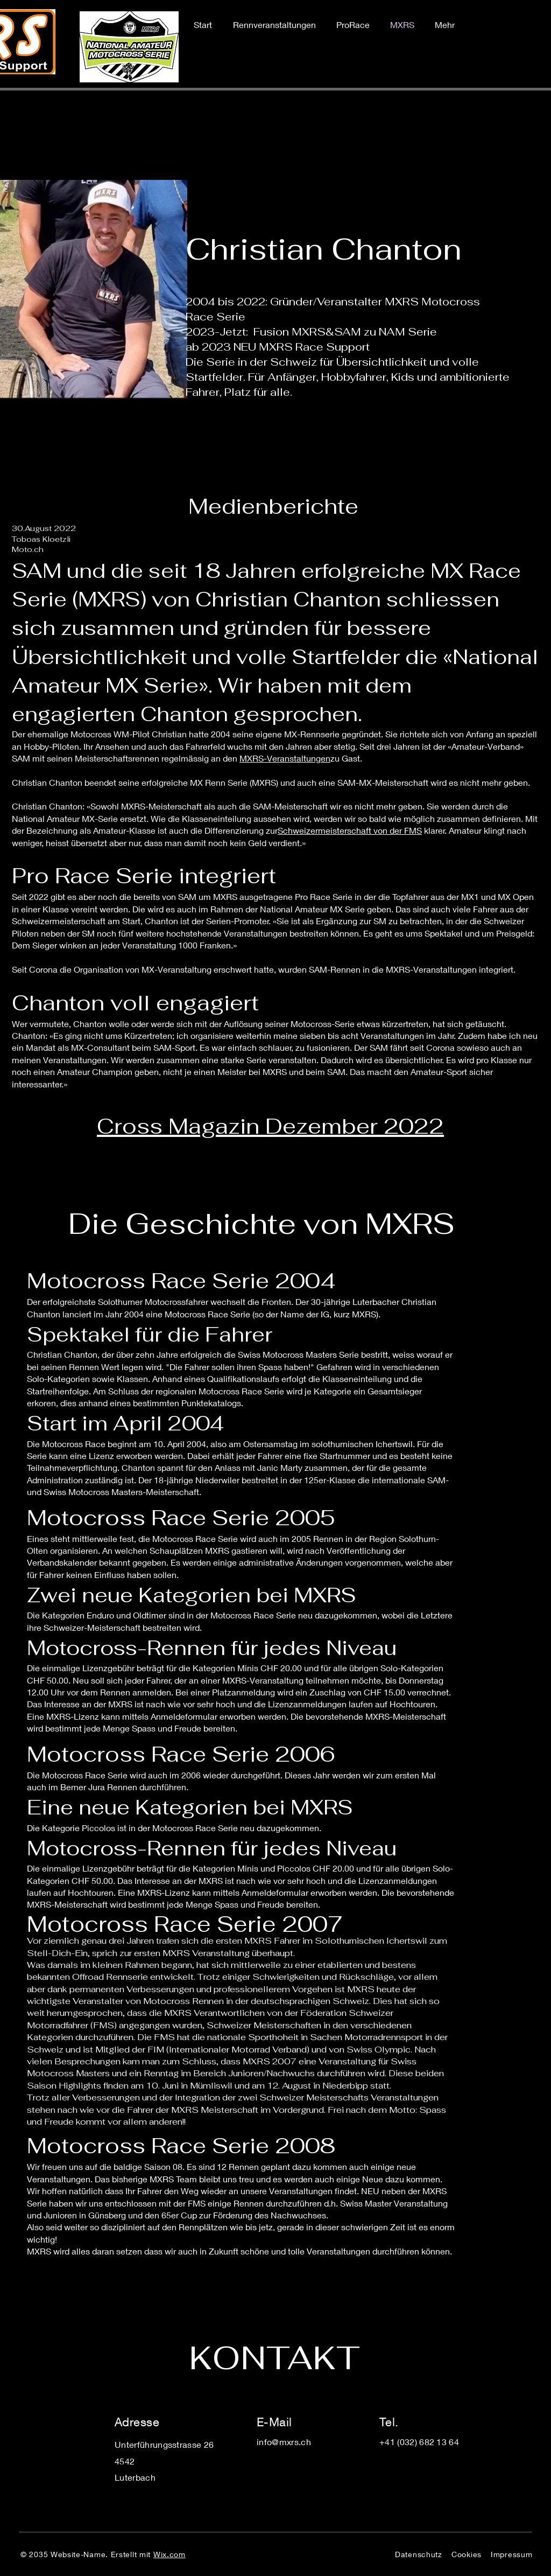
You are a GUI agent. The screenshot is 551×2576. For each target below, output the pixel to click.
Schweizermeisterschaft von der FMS (350, 830)
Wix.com (169, 2554)
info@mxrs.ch (284, 2442)
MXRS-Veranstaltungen (284, 758)
